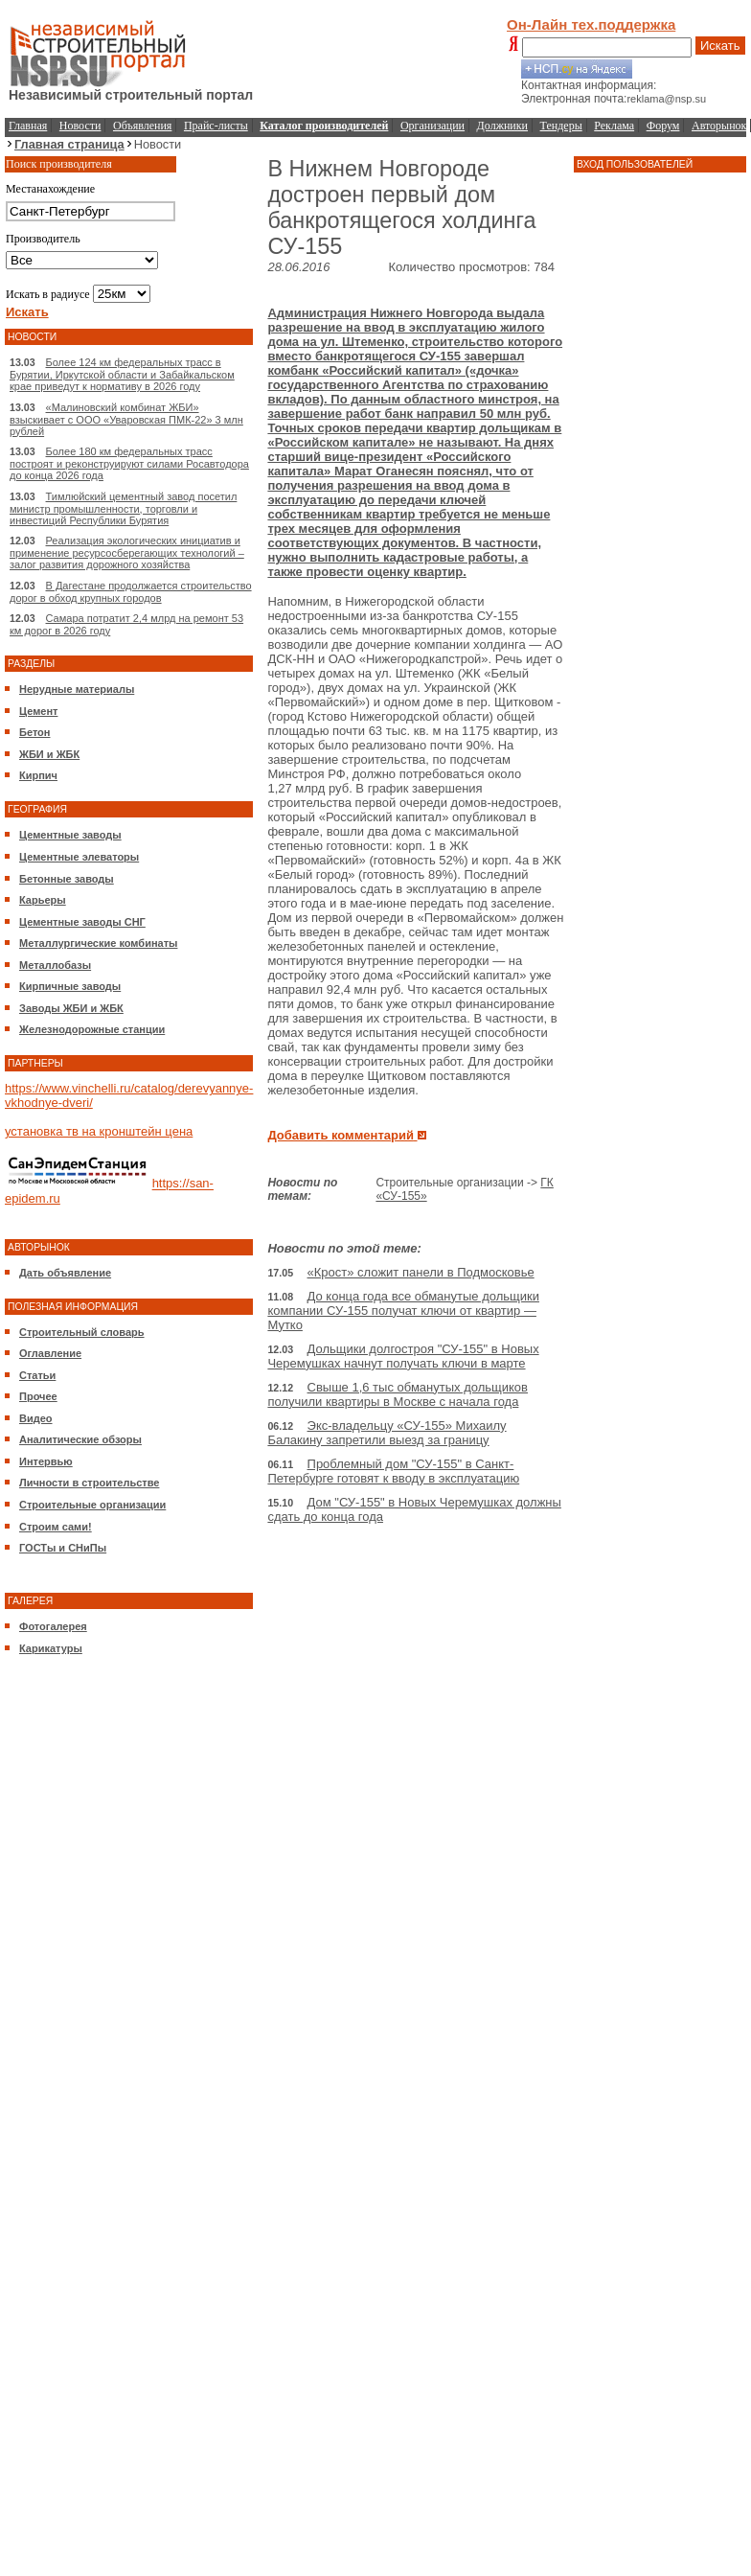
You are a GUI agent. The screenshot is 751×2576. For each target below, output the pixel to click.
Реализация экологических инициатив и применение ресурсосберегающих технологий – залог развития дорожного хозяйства (127, 552)
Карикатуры (50, 1648)
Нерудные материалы (76, 689)
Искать (720, 45)
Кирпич (38, 775)
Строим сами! (55, 1526)
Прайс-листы (216, 125)
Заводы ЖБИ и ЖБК (71, 1008)
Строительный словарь (82, 1332)
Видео (36, 1418)
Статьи (37, 1375)
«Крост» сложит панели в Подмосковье (421, 1272)
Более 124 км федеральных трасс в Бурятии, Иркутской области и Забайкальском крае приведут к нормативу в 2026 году (122, 374)
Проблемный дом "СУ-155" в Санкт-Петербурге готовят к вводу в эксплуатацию (393, 1471)
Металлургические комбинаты (98, 943)
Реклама (614, 125)
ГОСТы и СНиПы (62, 1547)
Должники (502, 125)
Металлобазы (55, 965)
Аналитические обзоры (80, 1439)
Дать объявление (65, 1272)
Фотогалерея (53, 1626)
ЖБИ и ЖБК (49, 754)
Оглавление (50, 1353)
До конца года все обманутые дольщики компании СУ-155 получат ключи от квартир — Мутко (403, 1310)
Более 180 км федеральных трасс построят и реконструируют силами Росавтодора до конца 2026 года (129, 463)
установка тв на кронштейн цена (99, 1131)
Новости (80, 125)
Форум (663, 125)
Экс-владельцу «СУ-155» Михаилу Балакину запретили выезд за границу (386, 1432)
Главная (28, 125)
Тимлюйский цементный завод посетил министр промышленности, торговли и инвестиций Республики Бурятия (123, 508)
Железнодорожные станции (92, 1029)
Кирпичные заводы (70, 986)
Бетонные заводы (66, 879)
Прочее (38, 1396)
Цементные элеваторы (79, 856)
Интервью (46, 1461)
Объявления (142, 125)
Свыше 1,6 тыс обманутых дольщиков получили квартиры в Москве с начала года (397, 1394)
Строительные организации (92, 1504)
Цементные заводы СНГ (82, 922)
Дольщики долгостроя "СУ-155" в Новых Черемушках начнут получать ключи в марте (402, 1356)
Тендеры (561, 125)
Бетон (34, 732)
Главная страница (69, 144)
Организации (432, 125)
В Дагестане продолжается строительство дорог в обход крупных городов (131, 592)
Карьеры (42, 900)
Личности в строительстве (89, 1482)
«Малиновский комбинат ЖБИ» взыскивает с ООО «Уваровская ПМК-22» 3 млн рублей (126, 419)
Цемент (38, 711)
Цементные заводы (70, 834)
